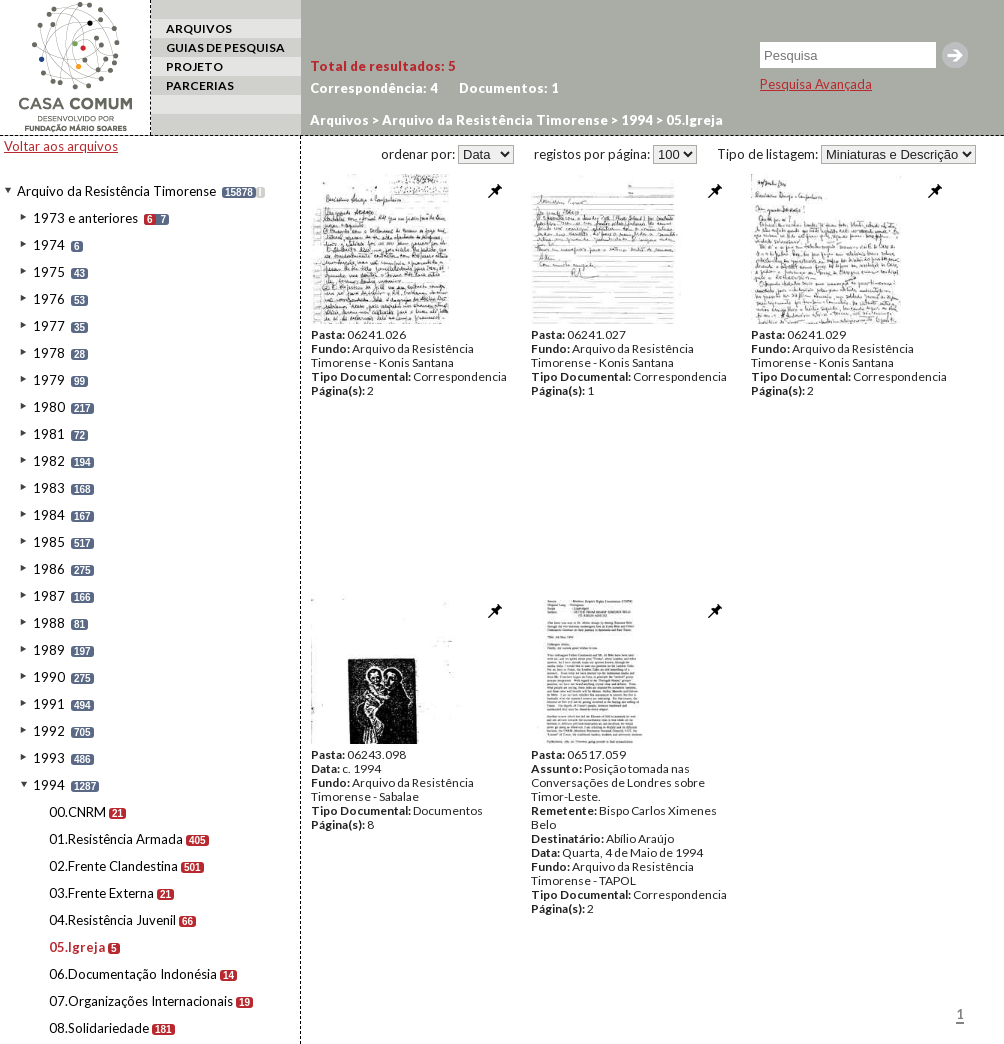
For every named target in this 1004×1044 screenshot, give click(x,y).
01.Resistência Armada (116, 839)
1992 (49, 731)
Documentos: (509, 88)
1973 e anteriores (85, 218)
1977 (49, 326)
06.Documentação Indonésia (133, 974)
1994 (49, 785)
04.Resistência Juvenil (112, 920)
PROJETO (194, 66)
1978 (49, 353)
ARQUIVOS (199, 28)
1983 (49, 488)
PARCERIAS (200, 85)
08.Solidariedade (99, 1028)
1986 (49, 569)
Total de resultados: (383, 66)
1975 (49, 272)
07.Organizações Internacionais (141, 1001)
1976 (49, 299)
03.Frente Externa (101, 893)
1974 (49, 245)
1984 (49, 515)
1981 (49, 434)
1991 (49, 704)
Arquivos (339, 120)
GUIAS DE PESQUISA (225, 47)
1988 (49, 623)
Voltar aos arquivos (61, 146)
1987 (49, 596)
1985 (49, 542)
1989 (49, 650)
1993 (49, 758)
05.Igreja (77, 947)
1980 (49, 407)
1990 (49, 677)
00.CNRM (77, 812)
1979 (49, 380)
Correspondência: (374, 88)
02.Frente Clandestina (113, 866)
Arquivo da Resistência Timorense (116, 191)
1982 (49, 461)
